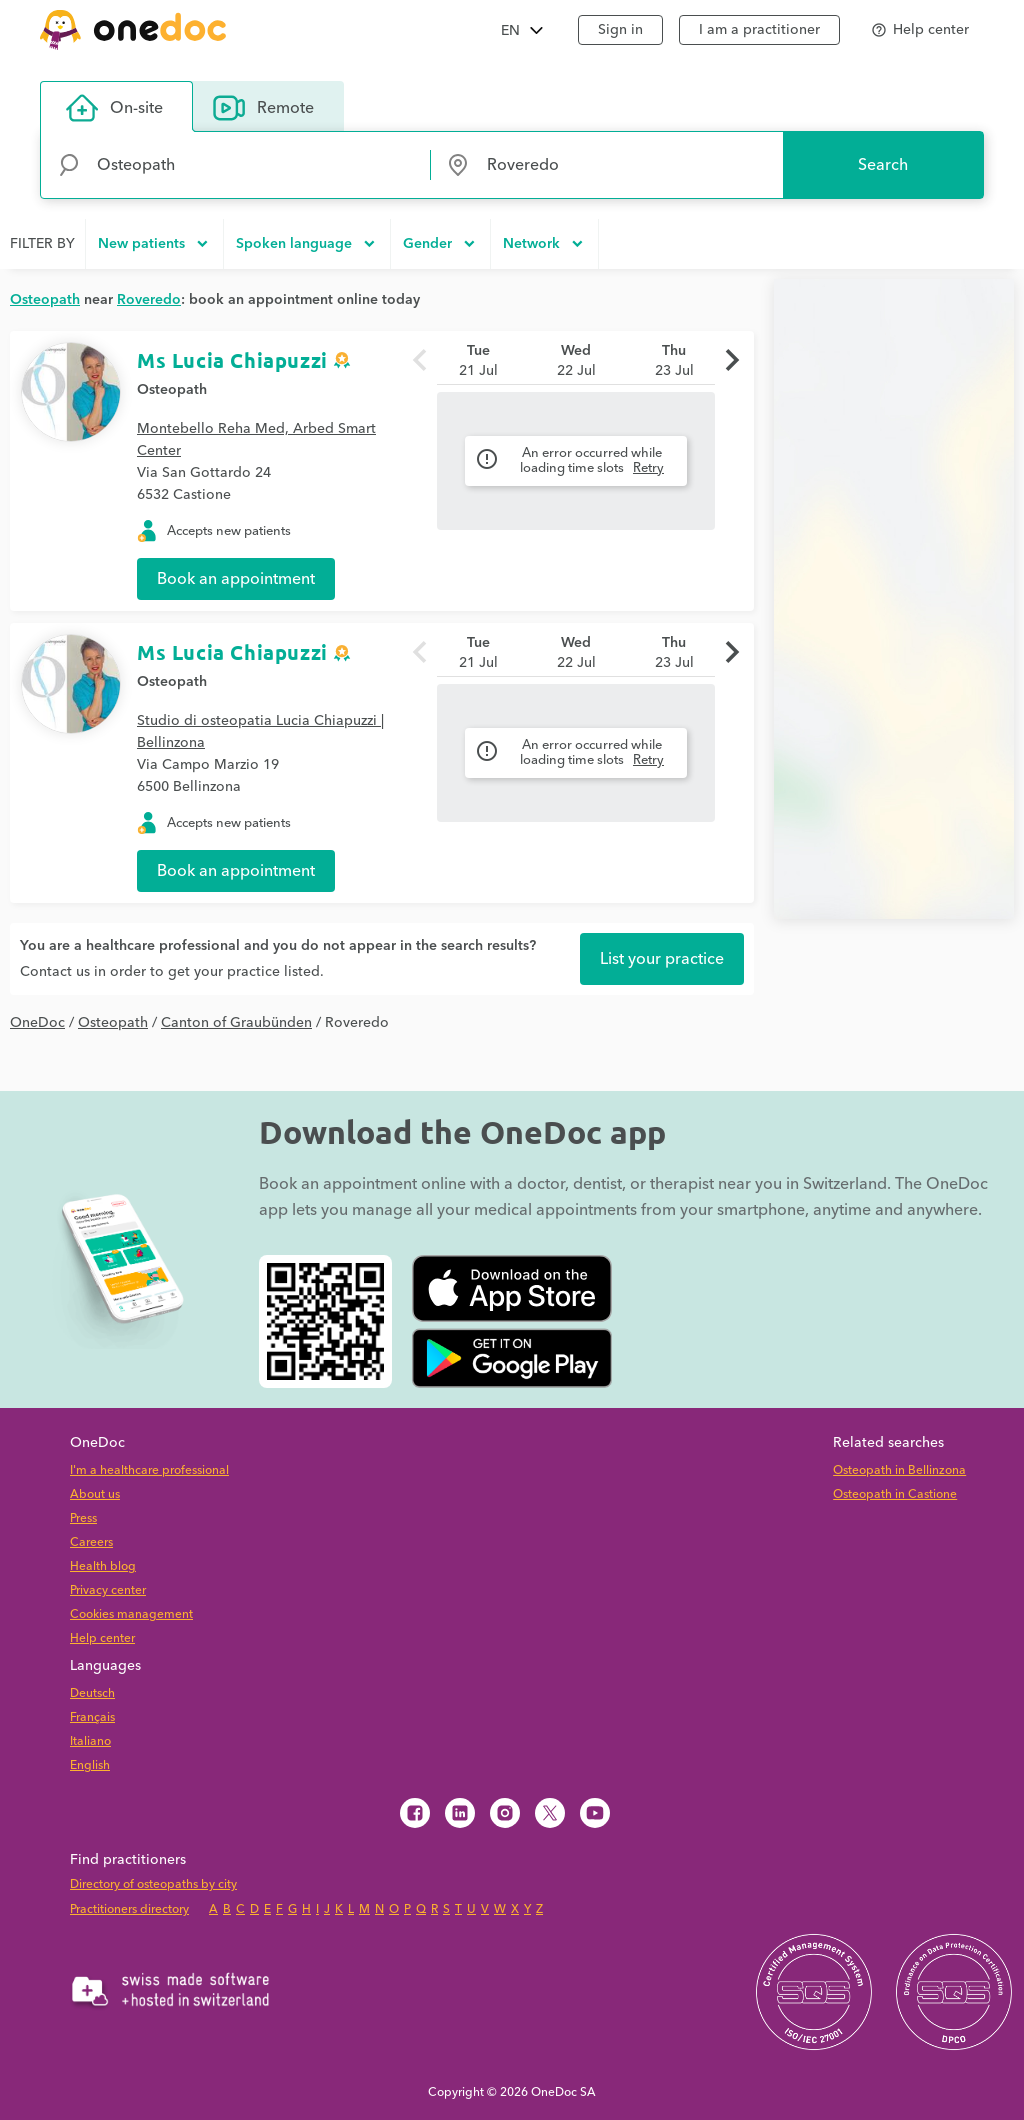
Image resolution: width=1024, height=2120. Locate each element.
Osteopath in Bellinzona (899, 1470)
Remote (263, 108)
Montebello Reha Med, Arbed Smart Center (256, 440)
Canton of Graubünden (236, 1023)
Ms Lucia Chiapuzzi (232, 360)
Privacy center (108, 1590)
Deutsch (92, 1693)
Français (92, 1717)
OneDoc (37, 1023)
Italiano (90, 1741)
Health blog (103, 1566)
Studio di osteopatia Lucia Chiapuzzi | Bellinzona (260, 732)
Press (83, 1518)
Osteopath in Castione (895, 1494)
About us (95, 1494)
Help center (102, 1638)
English (90, 1765)
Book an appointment (236, 579)
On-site (114, 108)
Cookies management (131, 1614)
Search (883, 165)
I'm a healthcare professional (149, 1470)
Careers (91, 1542)
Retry (648, 468)
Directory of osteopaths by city (153, 1884)
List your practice (662, 959)
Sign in (620, 30)
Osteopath (172, 390)
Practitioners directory (129, 1909)
